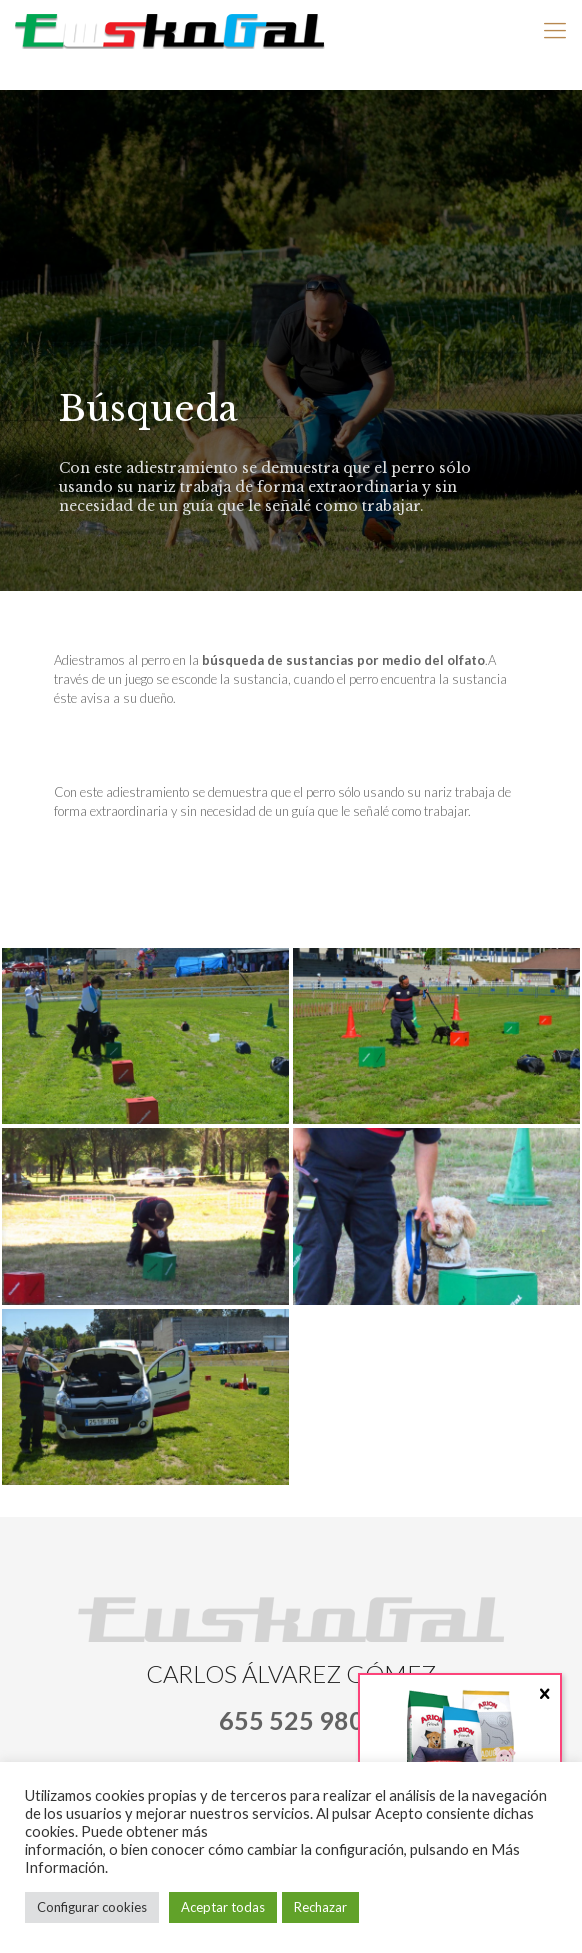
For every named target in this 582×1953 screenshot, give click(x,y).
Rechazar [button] (320, 1907)
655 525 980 (291, 1720)
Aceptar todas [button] (223, 1907)
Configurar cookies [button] (92, 1907)
